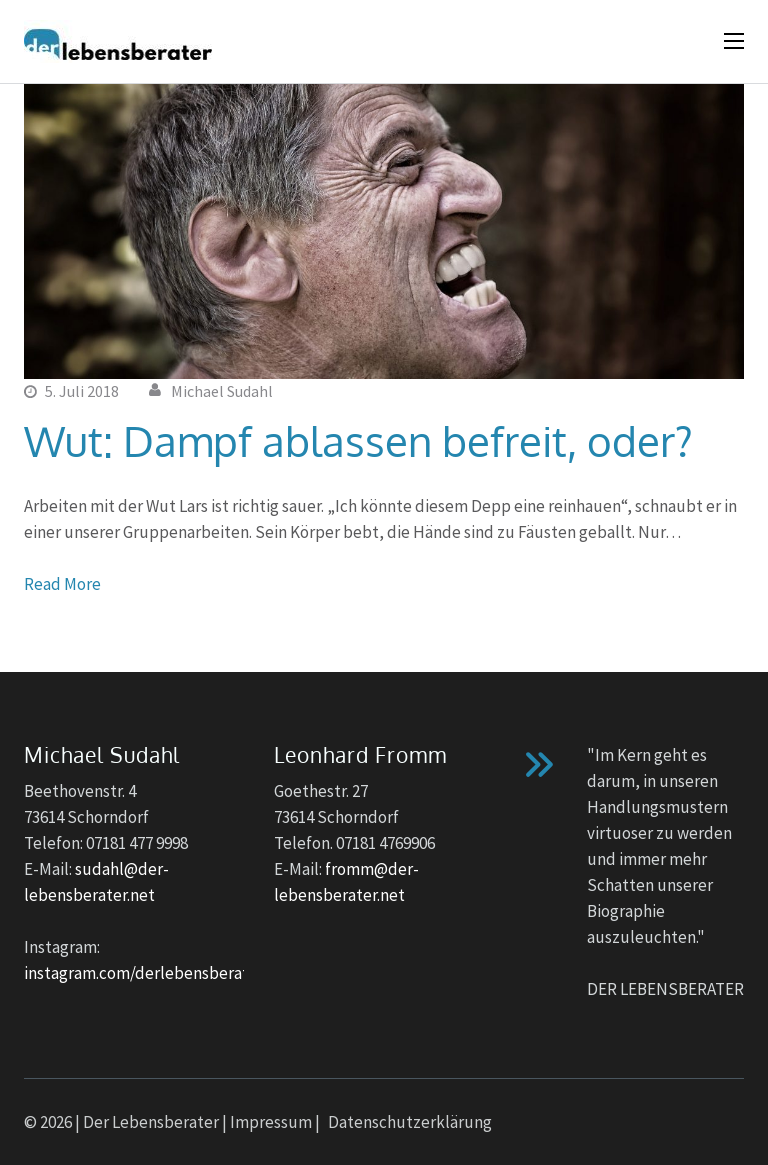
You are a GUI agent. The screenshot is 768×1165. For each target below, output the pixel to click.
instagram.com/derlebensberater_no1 (162, 973)
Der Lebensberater (151, 1122)
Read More (62, 584)
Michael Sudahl (222, 391)
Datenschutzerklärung (410, 1122)
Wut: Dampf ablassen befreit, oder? (358, 440)
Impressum (271, 1122)
